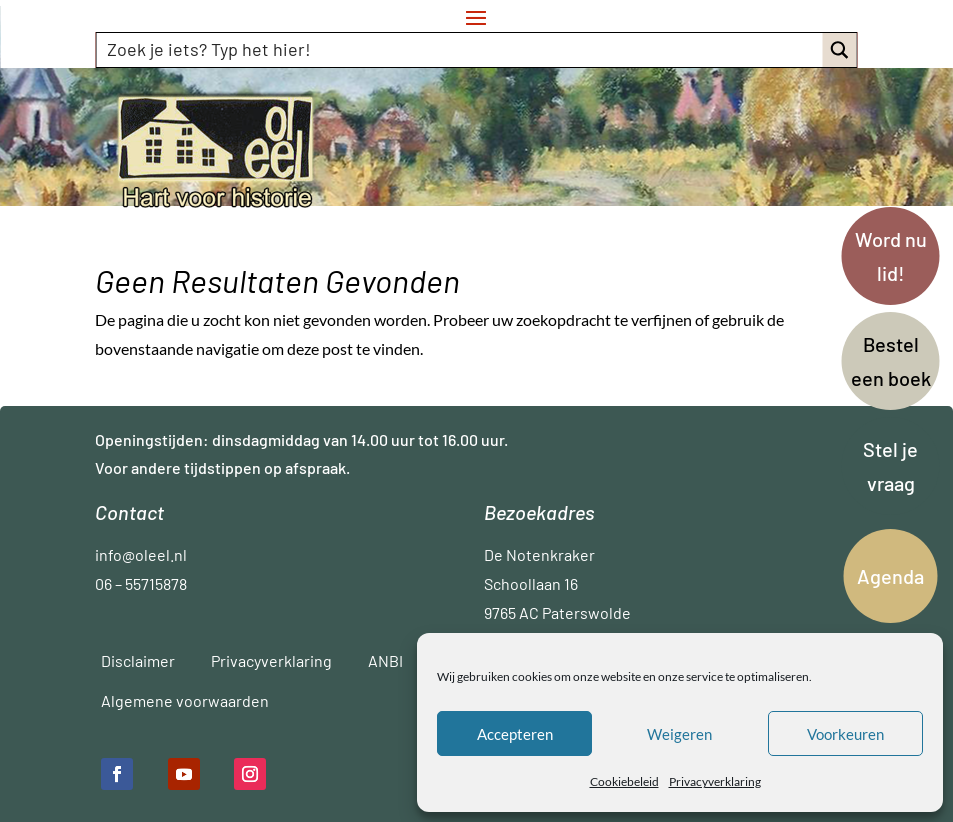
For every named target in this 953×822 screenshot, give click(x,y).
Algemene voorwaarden (185, 700)
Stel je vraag (890, 466)
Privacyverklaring (715, 781)
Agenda (890, 576)
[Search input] (460, 49)
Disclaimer (138, 660)
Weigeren (679, 734)
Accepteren (515, 734)
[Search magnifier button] (840, 50)
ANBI (385, 660)
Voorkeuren (845, 734)
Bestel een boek (891, 361)
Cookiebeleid (624, 781)
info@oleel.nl (141, 554)
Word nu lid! (891, 256)
